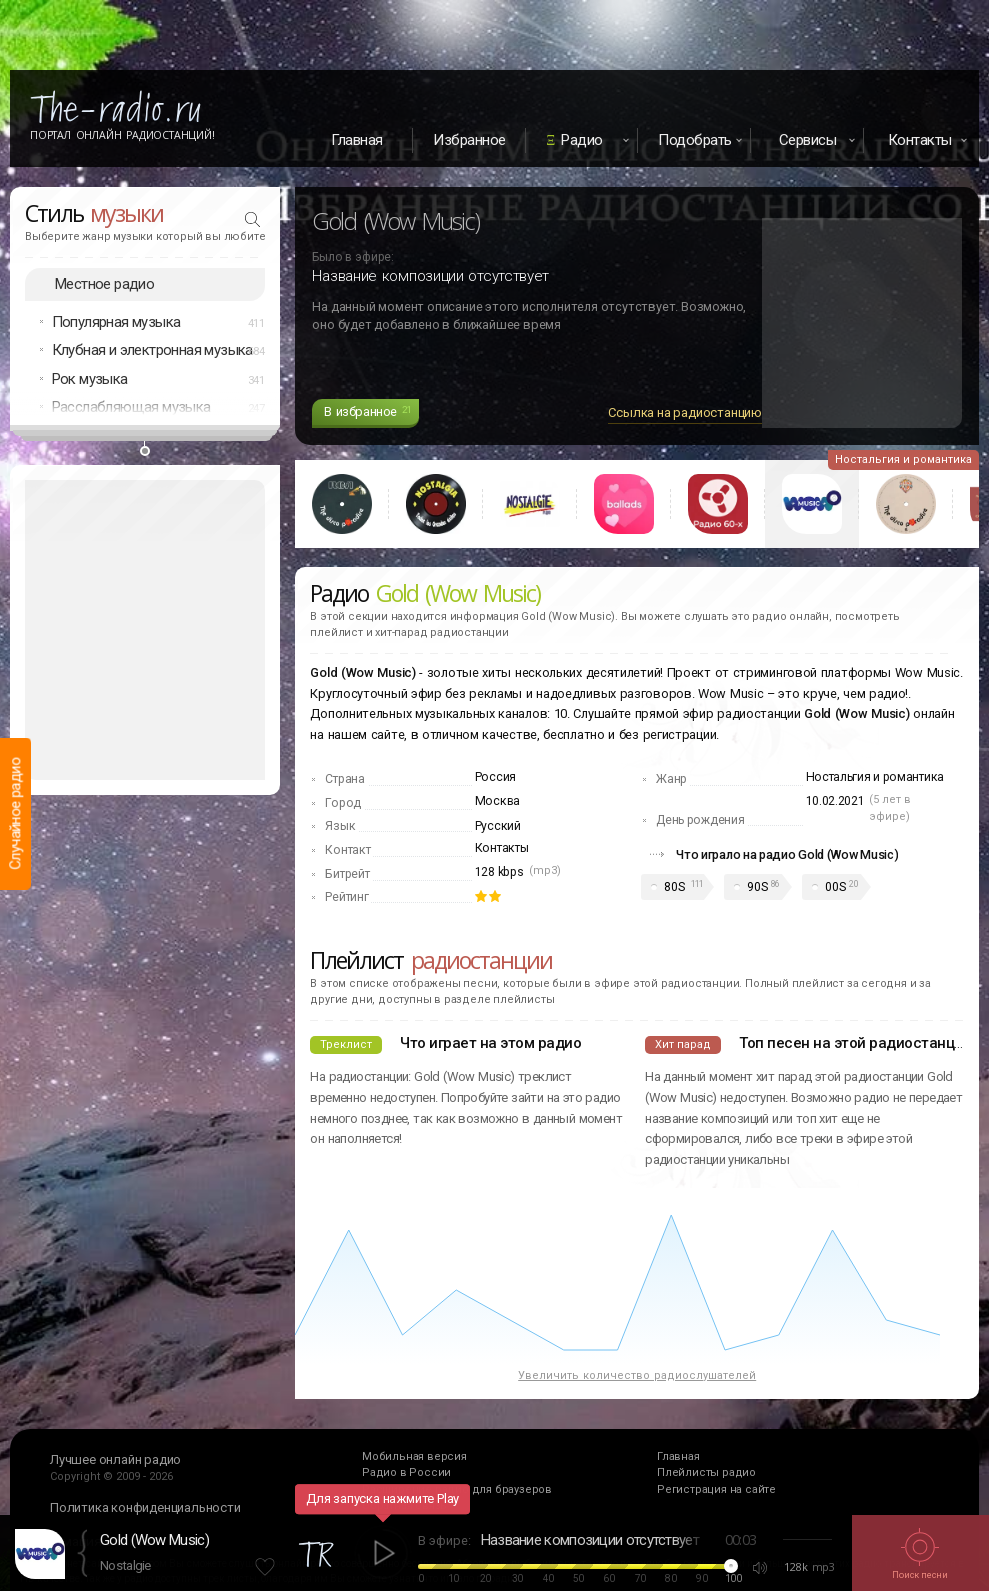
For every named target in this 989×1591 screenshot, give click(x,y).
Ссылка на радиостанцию (685, 412)
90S (757, 887)
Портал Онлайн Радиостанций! (122, 135)
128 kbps (499, 872)
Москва (497, 801)
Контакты (502, 848)
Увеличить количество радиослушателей (637, 1375)
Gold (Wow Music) (154, 1540)
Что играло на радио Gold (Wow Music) (787, 854)
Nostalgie (125, 1565)
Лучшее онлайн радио (115, 1459)
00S (835, 887)
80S (674, 887)
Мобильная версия (414, 1456)
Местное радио (104, 284)
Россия (495, 777)
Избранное (469, 140)
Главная (357, 140)
